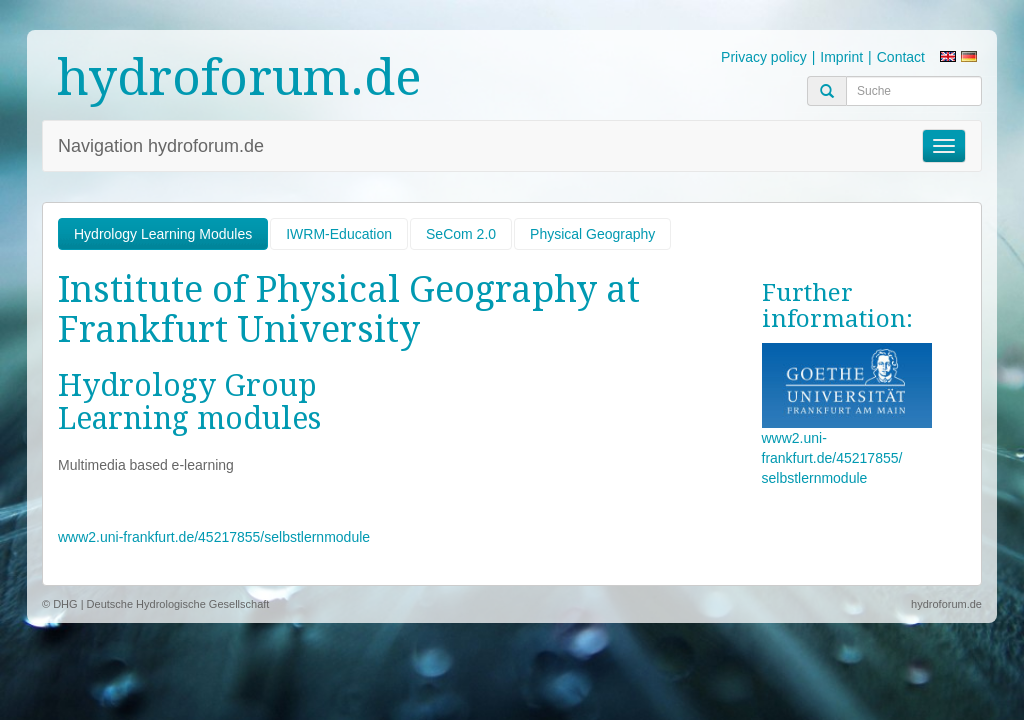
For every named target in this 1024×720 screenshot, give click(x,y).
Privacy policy (764, 57)
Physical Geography (592, 234)
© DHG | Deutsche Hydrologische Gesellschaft (155, 604)
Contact (901, 57)
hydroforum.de (239, 77)
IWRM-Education (339, 234)
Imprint (841, 57)
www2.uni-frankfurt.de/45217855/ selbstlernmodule (832, 458)
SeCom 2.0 (461, 234)
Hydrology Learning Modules (163, 234)
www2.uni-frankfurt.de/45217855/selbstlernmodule (214, 537)
